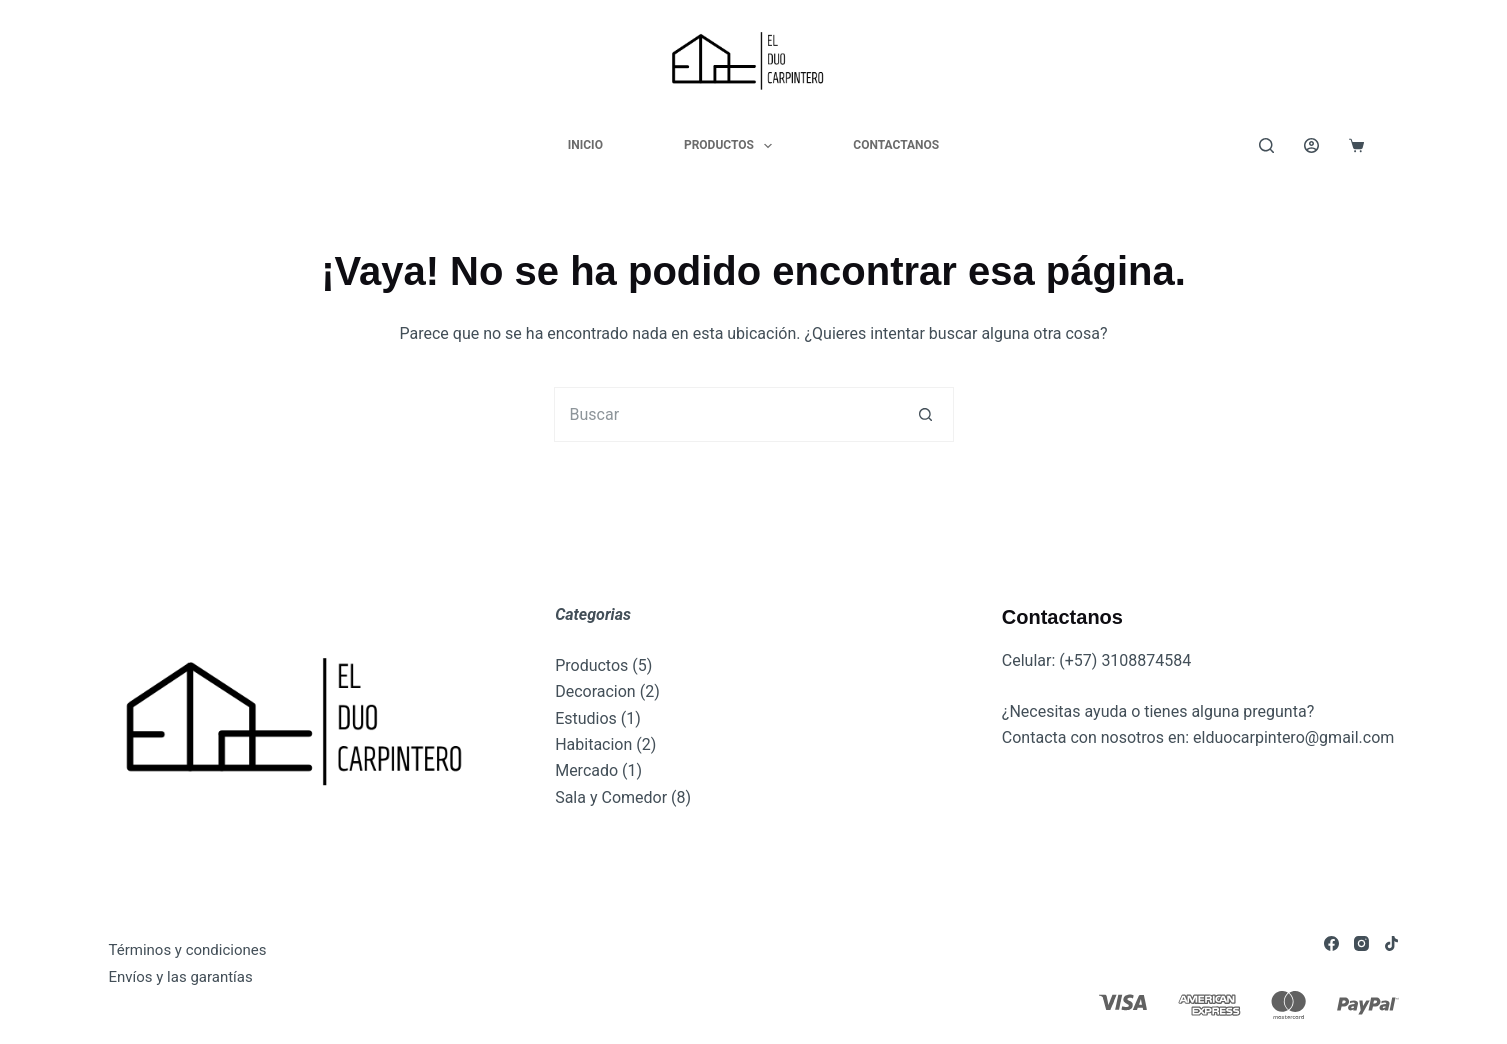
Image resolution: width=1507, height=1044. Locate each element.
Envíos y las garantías (181, 977)
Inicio (585, 145)
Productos (732, 146)
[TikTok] (1391, 943)
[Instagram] (1361, 943)
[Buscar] (1266, 145)
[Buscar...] (726, 414)
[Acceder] (1311, 145)
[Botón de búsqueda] (926, 414)
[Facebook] (1331, 943)
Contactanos (896, 145)
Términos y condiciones (188, 950)
